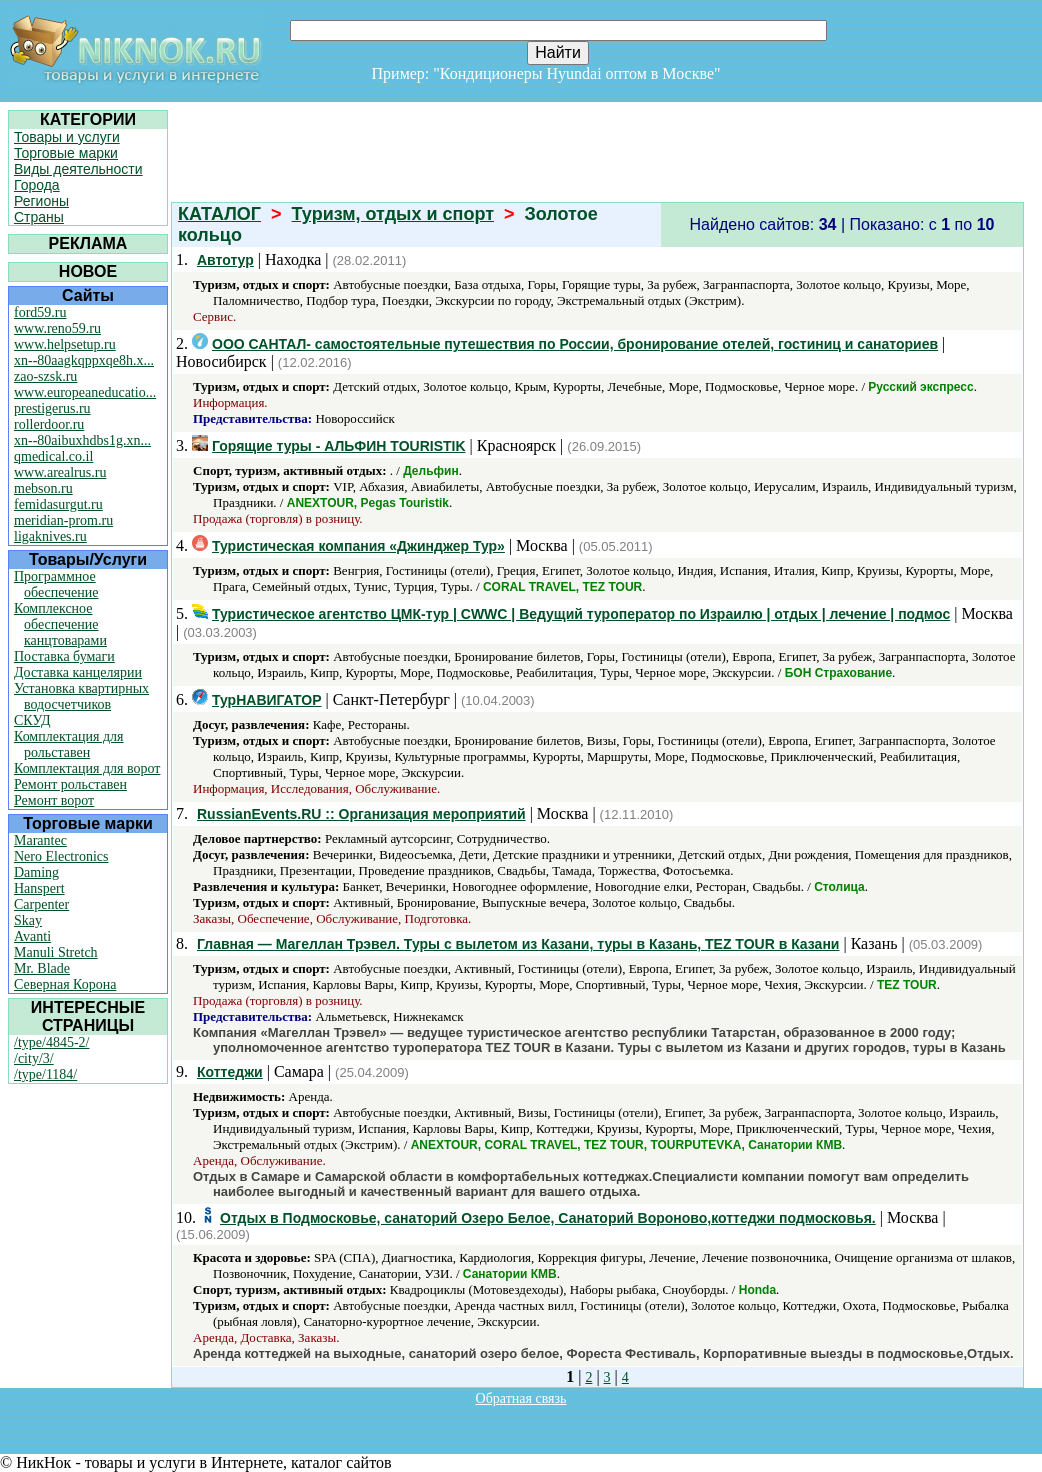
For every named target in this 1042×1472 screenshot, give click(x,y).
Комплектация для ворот (87, 768)
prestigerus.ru (52, 408)
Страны (39, 217)
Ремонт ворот (54, 800)
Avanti (32, 936)
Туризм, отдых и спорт (393, 214)
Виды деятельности (78, 169)
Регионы (41, 201)
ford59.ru (40, 312)
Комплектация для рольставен (69, 744)
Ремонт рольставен (70, 784)
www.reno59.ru (57, 328)
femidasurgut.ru (58, 504)
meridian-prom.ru (63, 520)
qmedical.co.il (53, 456)
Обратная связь (521, 1398)
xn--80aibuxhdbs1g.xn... (82, 440)
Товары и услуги (67, 137)
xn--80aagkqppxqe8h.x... (84, 360)
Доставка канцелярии (78, 672)
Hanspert (39, 888)
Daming (36, 872)
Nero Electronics (61, 856)
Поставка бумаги (64, 656)
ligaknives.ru (50, 536)
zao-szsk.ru (45, 376)
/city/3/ (34, 1058)
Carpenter (41, 904)
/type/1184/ (45, 1074)
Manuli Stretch (56, 952)
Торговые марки (66, 153)
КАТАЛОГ (219, 214)
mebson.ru (43, 488)
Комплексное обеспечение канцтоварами (60, 624)
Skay (28, 920)
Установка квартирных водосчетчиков (81, 696)
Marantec (40, 840)
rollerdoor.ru (49, 424)
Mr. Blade (42, 968)
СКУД (32, 720)
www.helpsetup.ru (65, 344)
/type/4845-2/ (51, 1042)
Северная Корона (65, 984)
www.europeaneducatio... (85, 392)
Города (37, 185)
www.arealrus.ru (60, 472)
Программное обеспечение (56, 584)
